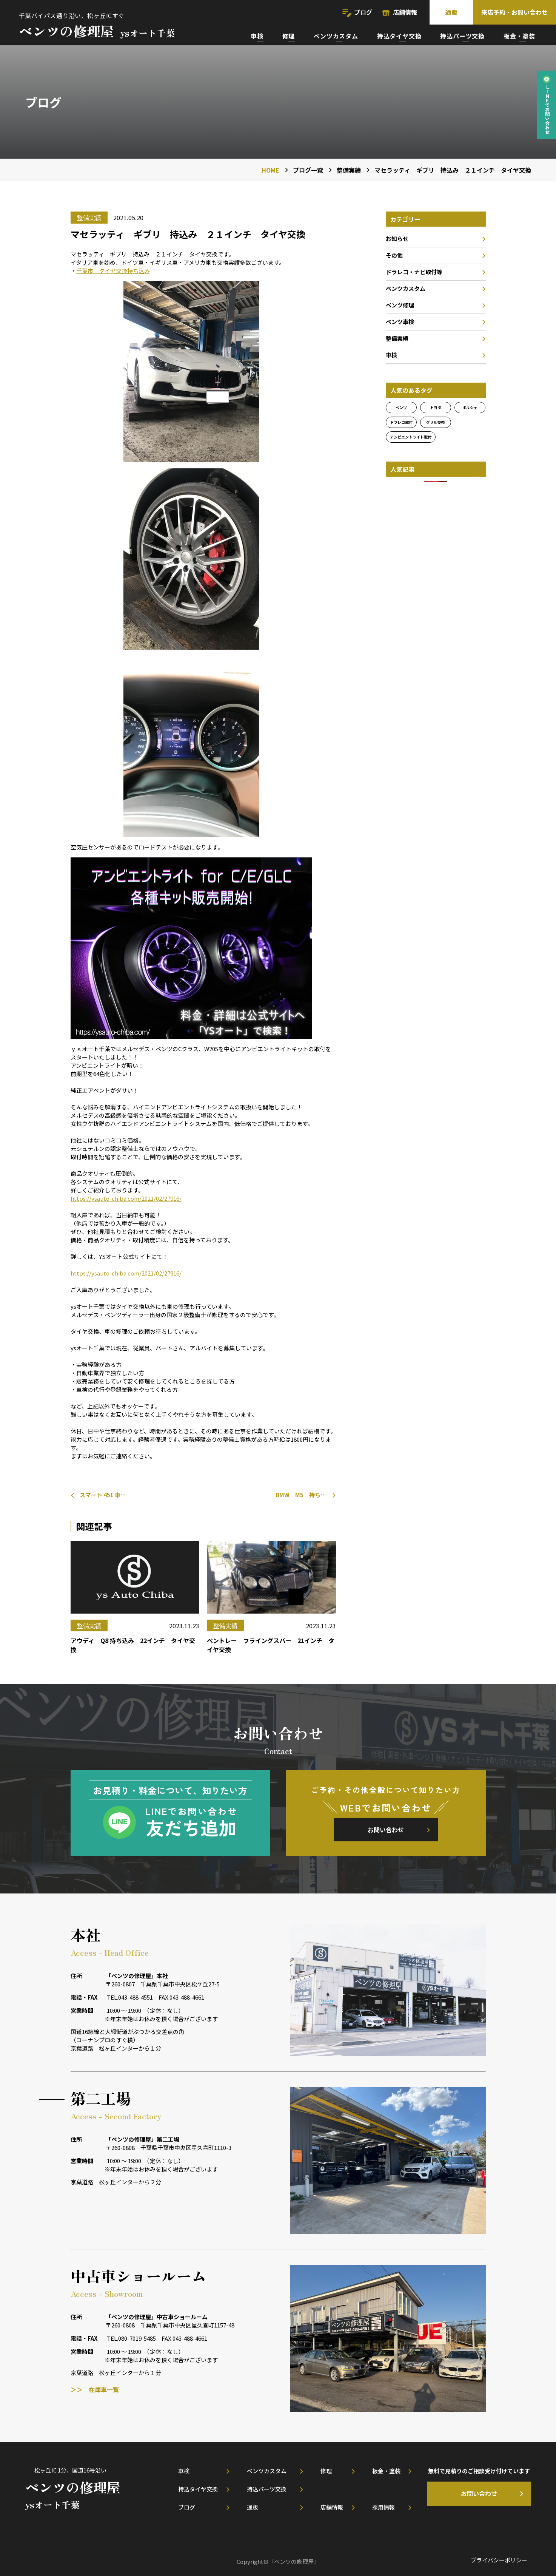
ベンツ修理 (400, 305)
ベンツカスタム (336, 35)
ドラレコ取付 (401, 422)
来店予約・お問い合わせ (514, 12)
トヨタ (435, 407)
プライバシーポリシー (499, 2560)
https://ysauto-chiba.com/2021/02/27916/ (126, 1198)
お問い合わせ (386, 1829)
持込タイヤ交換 (399, 35)
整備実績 (397, 338)
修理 (288, 35)
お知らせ (397, 238)
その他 (394, 255)
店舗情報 (405, 12)
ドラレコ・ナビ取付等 (414, 272)
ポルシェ (469, 407)
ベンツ (401, 407)
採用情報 (383, 2507)
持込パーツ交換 (462, 35)
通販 (451, 12)
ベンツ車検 (400, 322)
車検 (257, 35)
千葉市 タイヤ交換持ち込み (113, 271)
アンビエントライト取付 (410, 437)
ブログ (363, 12)
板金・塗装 (519, 35)
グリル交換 (435, 422)
